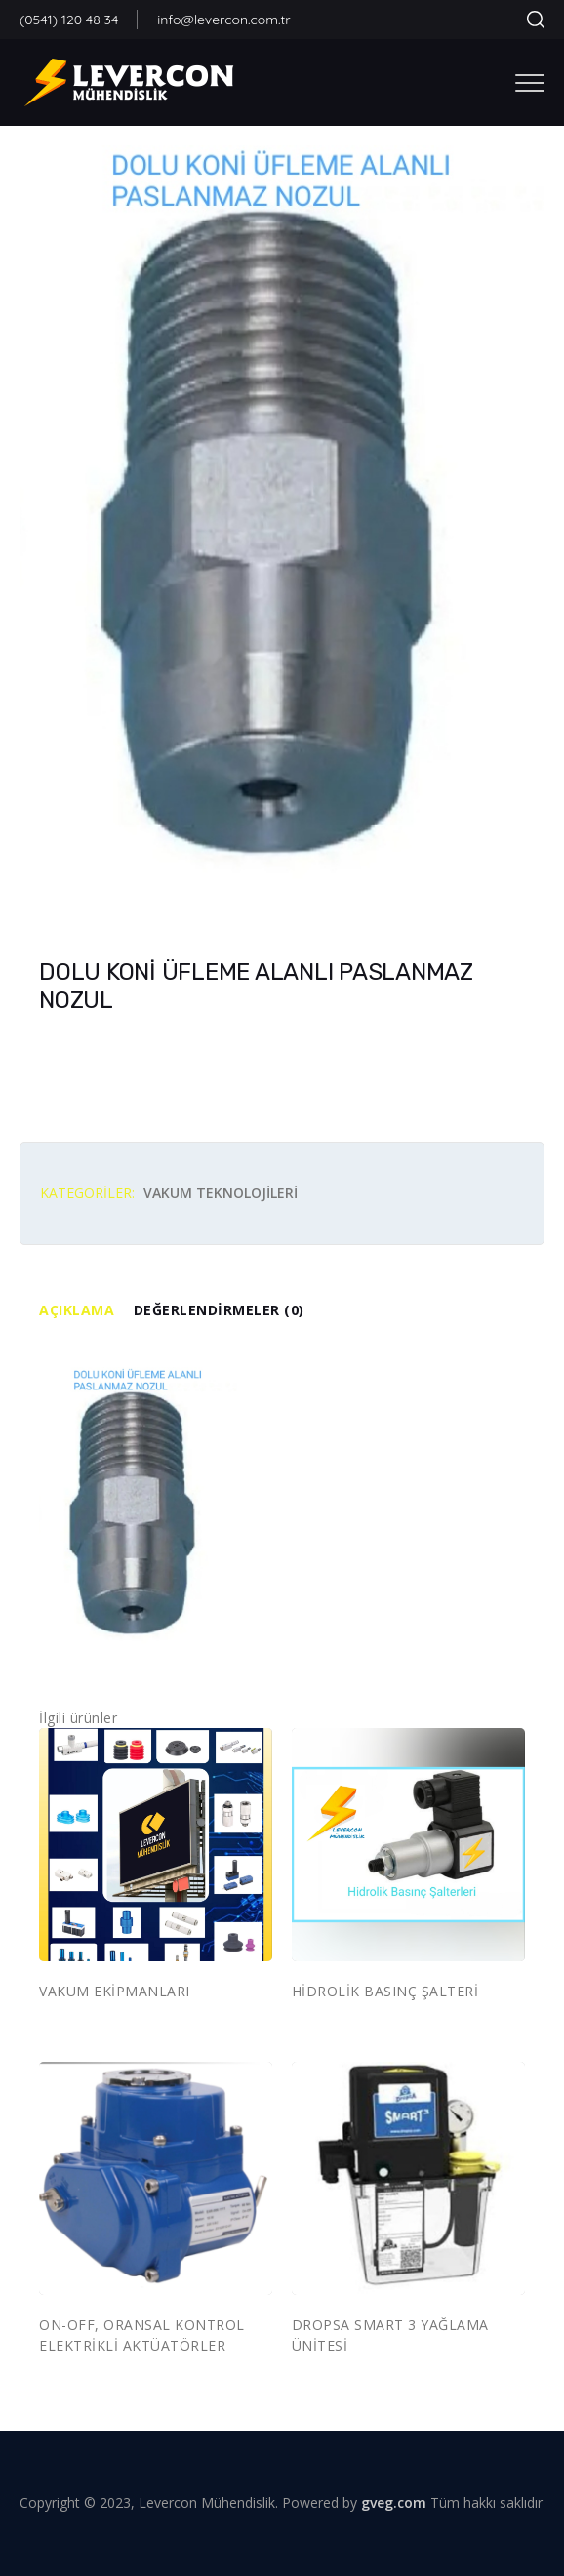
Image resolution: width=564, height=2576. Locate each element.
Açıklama (76, 1310)
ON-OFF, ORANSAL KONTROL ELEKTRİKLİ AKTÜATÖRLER (142, 2335)
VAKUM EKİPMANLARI (114, 1991)
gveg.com (393, 2502)
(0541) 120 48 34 (69, 19)
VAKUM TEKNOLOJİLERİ (220, 1193)
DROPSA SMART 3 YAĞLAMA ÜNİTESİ (390, 2335)
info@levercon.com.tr (223, 19)
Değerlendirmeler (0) (219, 1310)
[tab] (86, 1311)
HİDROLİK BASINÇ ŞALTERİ (385, 1991)
